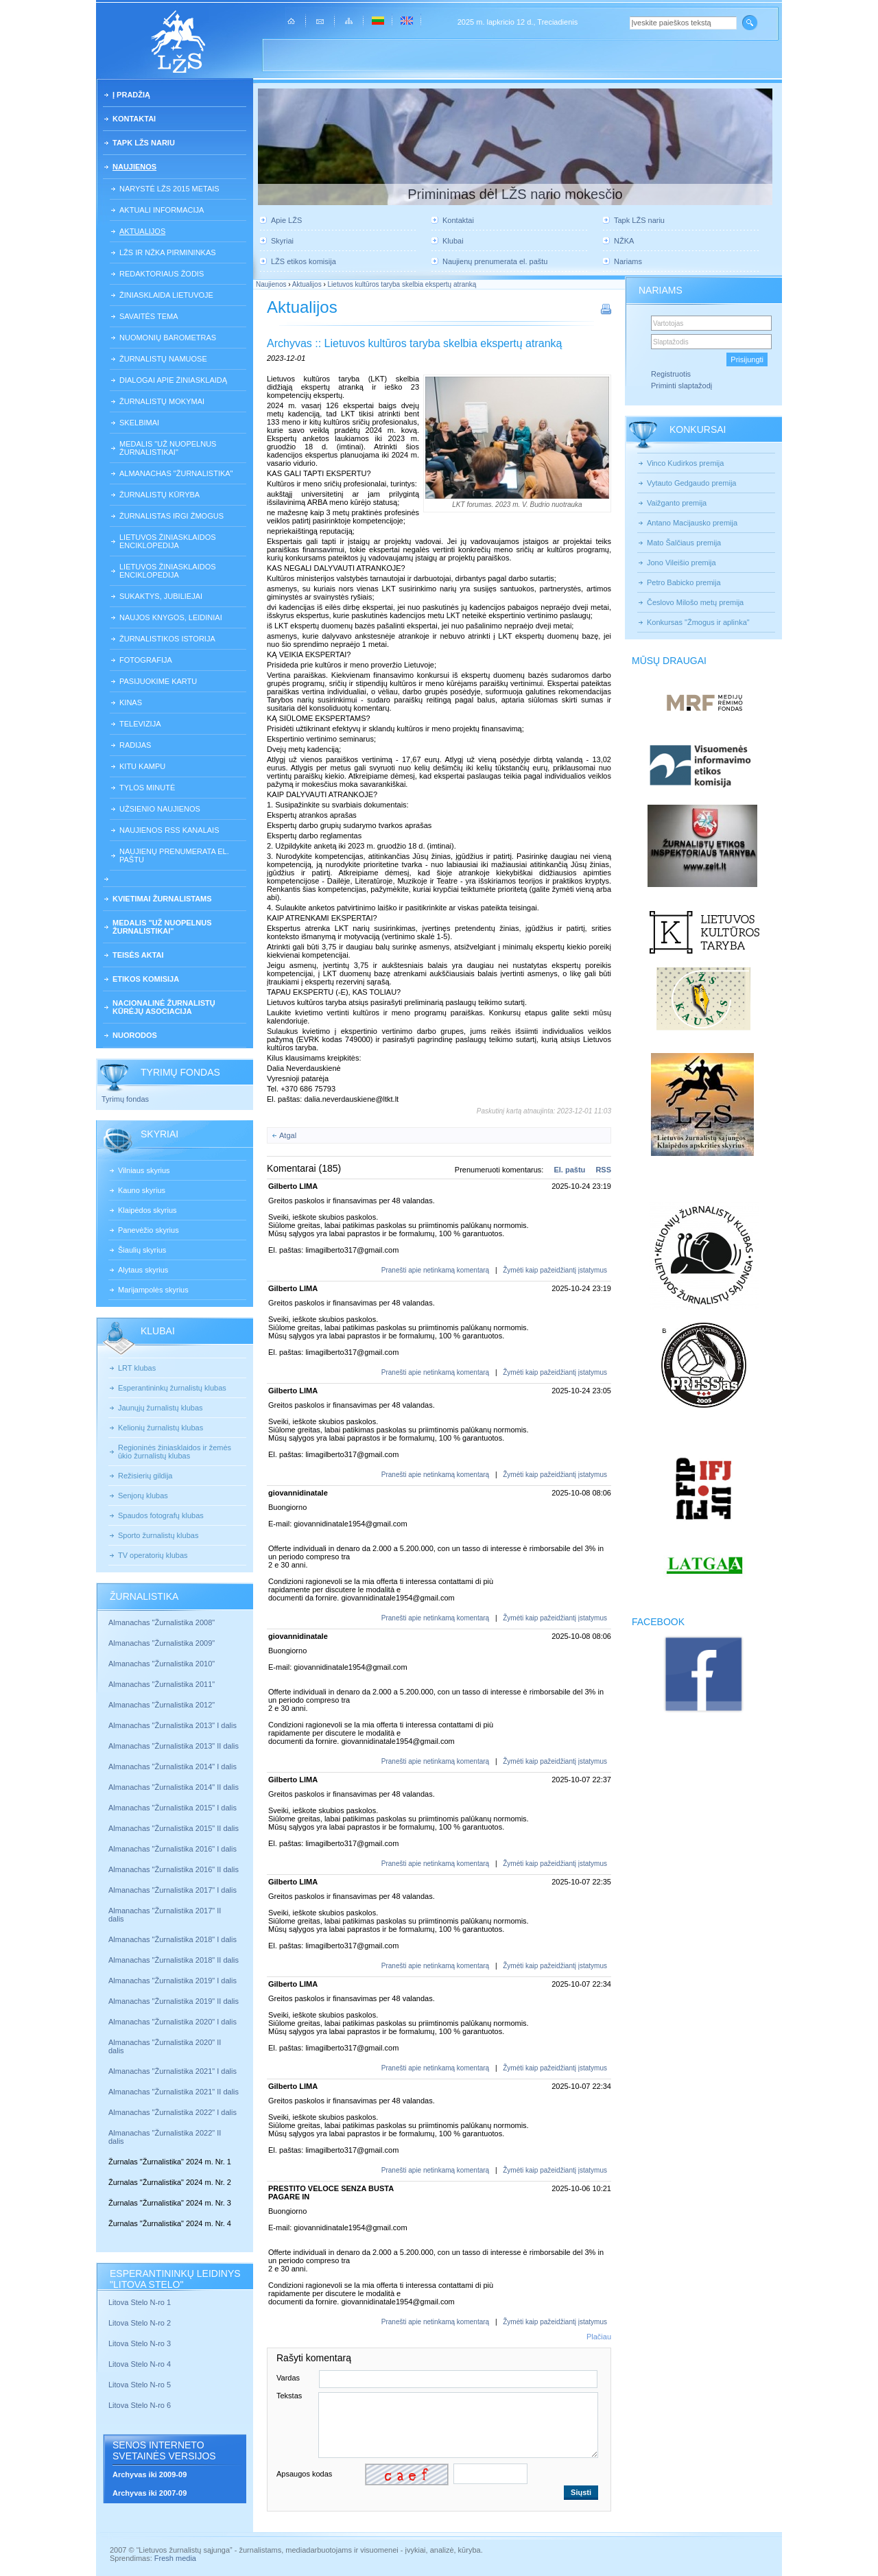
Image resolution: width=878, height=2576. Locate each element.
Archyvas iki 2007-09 (149, 2493)
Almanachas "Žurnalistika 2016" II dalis (173, 1869)
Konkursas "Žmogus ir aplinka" (698, 622)
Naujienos (134, 167)
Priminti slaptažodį (681, 385)
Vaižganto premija (677, 503)
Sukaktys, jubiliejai (160, 596)
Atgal (287, 1135)
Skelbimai (139, 422)
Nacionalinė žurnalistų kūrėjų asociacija (163, 1007)
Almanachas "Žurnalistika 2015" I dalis (172, 1808)
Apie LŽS (286, 220)
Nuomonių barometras (167, 337)
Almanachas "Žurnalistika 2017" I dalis (172, 1890)
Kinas (130, 702)
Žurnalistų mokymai (161, 401)
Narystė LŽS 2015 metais (169, 189)
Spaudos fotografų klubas (161, 1515)
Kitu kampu (142, 766)
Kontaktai (134, 119)
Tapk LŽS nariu (143, 143)
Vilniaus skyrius (144, 1170)
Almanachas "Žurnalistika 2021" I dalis (172, 2071)
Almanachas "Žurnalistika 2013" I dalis (172, 1725)
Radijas (135, 745)
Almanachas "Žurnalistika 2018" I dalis (173, 1939)
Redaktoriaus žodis (161, 274)
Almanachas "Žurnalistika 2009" (161, 1643)
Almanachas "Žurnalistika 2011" (161, 1684)
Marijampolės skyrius (153, 1290)
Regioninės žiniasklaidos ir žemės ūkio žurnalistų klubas (174, 1451)
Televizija (140, 724)
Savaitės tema (148, 316)
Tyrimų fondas (125, 1099)
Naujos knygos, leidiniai (170, 617)
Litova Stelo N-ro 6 (140, 2405)
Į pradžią (131, 95)
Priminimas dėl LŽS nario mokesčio (514, 194)
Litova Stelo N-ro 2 (139, 2323)
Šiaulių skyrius (142, 1250)
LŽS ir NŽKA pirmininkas (167, 252)
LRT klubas (137, 1368)
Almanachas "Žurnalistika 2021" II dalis (173, 2092)
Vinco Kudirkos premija (685, 463)
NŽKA (624, 241)
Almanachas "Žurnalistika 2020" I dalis (173, 2022)
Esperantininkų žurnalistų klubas (172, 1388)
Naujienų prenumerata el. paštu (174, 855)
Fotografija (145, 660)
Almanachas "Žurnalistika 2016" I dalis (172, 1849)
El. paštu (569, 1170)
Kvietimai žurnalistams (162, 899)
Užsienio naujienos (159, 809)
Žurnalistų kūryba (159, 495)
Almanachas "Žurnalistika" (176, 473)
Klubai (453, 241)
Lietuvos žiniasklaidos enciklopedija (167, 541)
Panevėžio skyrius (148, 1230)
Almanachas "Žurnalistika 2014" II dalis (173, 1787)
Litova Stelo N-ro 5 (140, 2384)
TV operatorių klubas (153, 1555)
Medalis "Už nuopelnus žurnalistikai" (167, 448)
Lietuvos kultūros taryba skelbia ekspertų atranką (402, 284)
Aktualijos (142, 231)
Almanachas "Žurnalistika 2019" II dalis (173, 2001)
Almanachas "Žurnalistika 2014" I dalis (172, 1766)
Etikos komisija (145, 979)
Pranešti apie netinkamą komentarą (435, 1270)
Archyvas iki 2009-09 (149, 2474)
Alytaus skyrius (143, 1270)
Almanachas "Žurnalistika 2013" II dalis (173, 1746)
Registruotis (671, 374)
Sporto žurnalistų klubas (158, 1535)
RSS (603, 1170)
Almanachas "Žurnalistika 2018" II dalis (173, 1960)
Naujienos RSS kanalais (169, 830)
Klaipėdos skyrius (147, 1210)
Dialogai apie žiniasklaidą (173, 380)
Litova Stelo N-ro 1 (139, 2302)
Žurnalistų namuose (163, 359)
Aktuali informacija (161, 210)
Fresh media (175, 2558)
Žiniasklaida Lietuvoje (166, 295)
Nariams (628, 261)
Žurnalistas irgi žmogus (171, 516)
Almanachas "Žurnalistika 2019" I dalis (173, 1980)
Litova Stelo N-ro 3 (139, 2343)
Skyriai (282, 241)
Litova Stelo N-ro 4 (140, 2364)
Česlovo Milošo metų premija (695, 602)
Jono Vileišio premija (681, 562)
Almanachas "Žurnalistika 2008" (161, 1622)
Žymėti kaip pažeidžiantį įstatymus (555, 1270)
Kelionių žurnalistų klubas (160, 1427)
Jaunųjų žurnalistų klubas (160, 1408)
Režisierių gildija (145, 1476)
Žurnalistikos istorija (167, 639)
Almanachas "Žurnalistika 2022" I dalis (172, 2112)
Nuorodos (134, 1035)
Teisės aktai (138, 955)
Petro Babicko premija (684, 582)
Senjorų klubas (143, 1495)
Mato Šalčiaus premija (684, 543)
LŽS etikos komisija (303, 261)
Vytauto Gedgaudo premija (691, 483)
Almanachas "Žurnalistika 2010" (161, 1663)
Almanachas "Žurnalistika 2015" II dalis (173, 1828)
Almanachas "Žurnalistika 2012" (162, 1705)
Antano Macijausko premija (692, 523)
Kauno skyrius (141, 1190)
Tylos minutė (147, 787)
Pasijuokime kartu (158, 681)
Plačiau (598, 2336)
